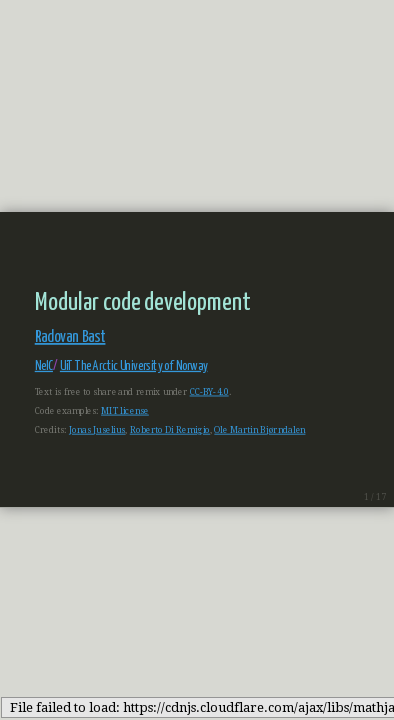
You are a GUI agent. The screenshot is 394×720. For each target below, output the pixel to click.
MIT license (125, 411)
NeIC (44, 366)
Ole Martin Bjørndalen (259, 430)
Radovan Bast (70, 338)
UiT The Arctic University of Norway (134, 366)
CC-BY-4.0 (209, 392)
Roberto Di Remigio (170, 430)
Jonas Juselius (97, 430)
